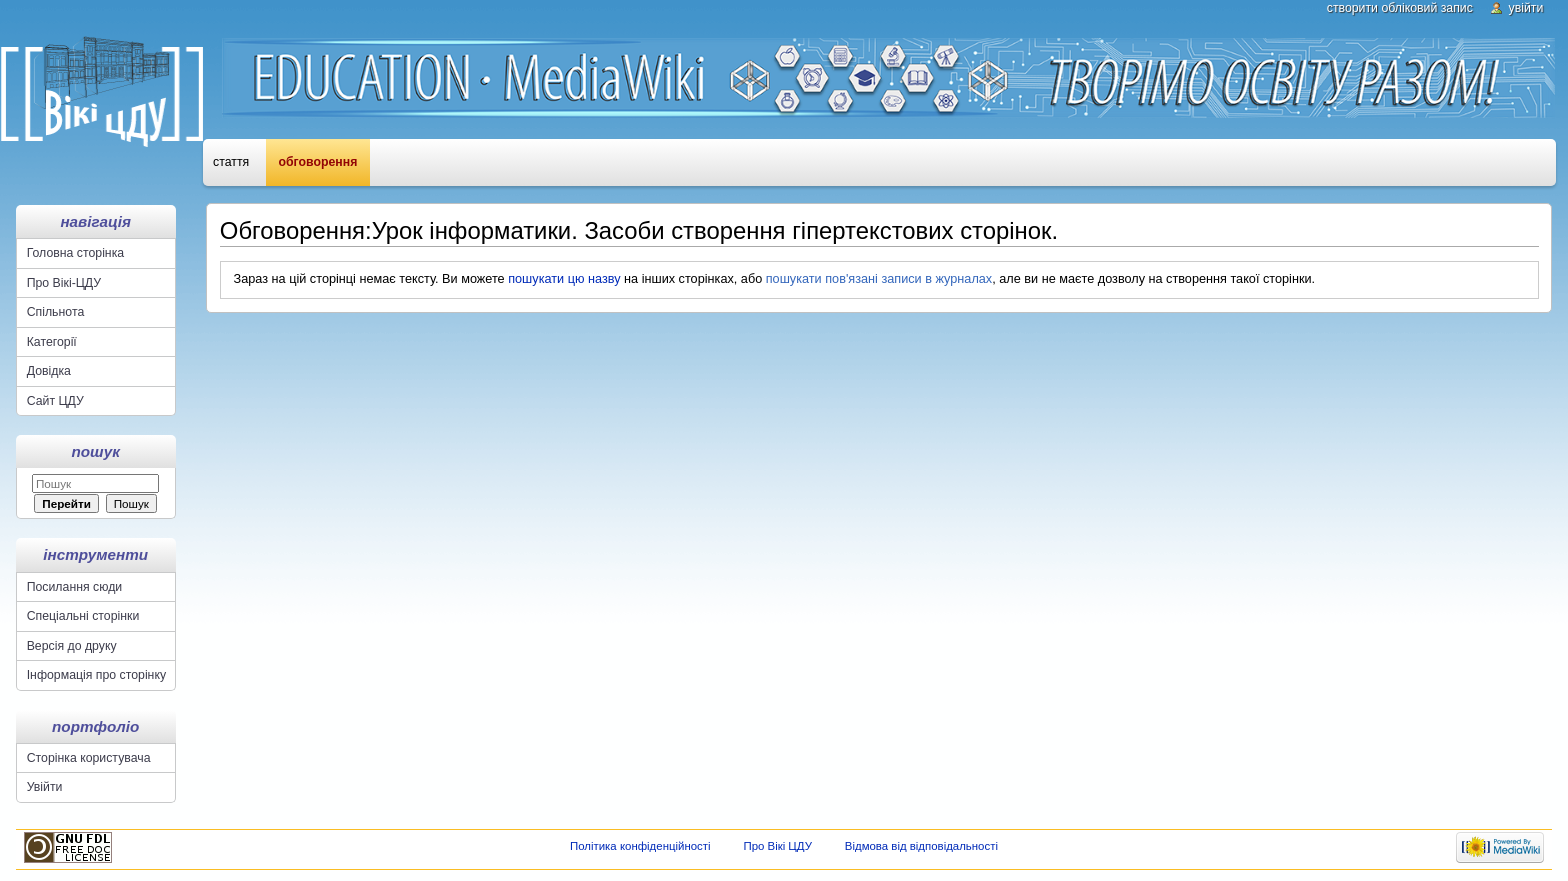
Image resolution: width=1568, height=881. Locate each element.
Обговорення (318, 162)
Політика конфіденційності (640, 846)
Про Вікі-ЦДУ (64, 283)
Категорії (52, 342)
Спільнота (56, 312)
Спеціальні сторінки (83, 616)
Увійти (1526, 8)
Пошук (96, 451)
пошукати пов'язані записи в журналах (879, 279)
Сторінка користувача (89, 758)
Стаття (231, 162)
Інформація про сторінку (96, 675)
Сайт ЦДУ (55, 401)
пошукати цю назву (564, 279)
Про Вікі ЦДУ (777, 846)
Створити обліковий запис (1400, 8)
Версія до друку (72, 646)
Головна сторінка (75, 253)
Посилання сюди (75, 587)
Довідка (49, 371)
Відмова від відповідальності (921, 846)
